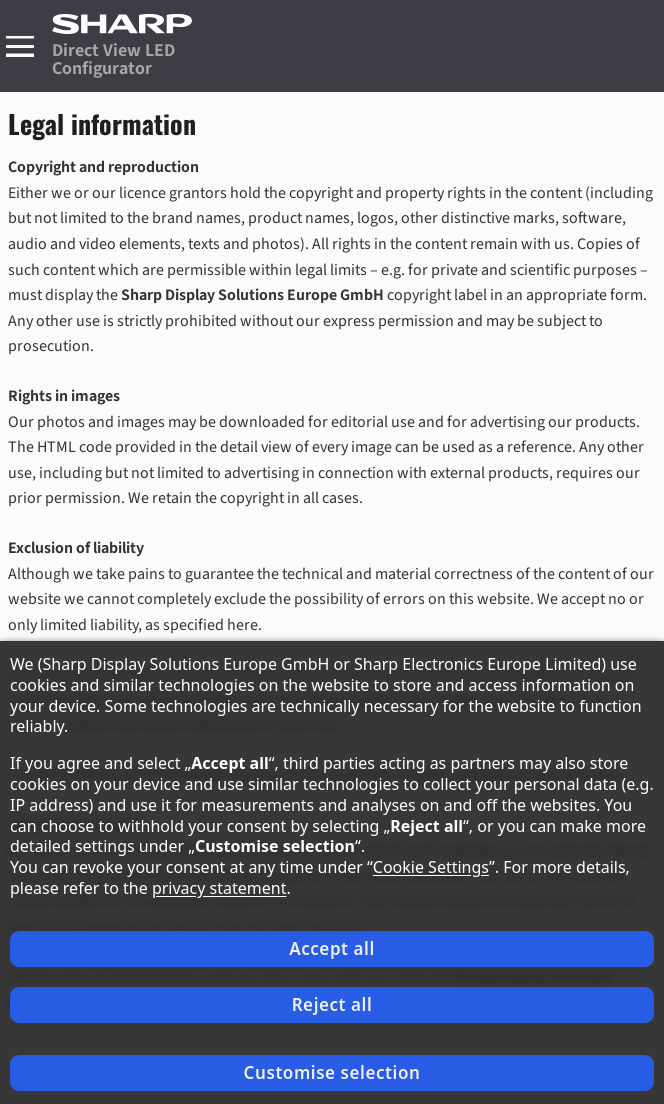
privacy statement (219, 888)
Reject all (332, 1004)
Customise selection (332, 1072)
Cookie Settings (431, 867)
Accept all (332, 948)
